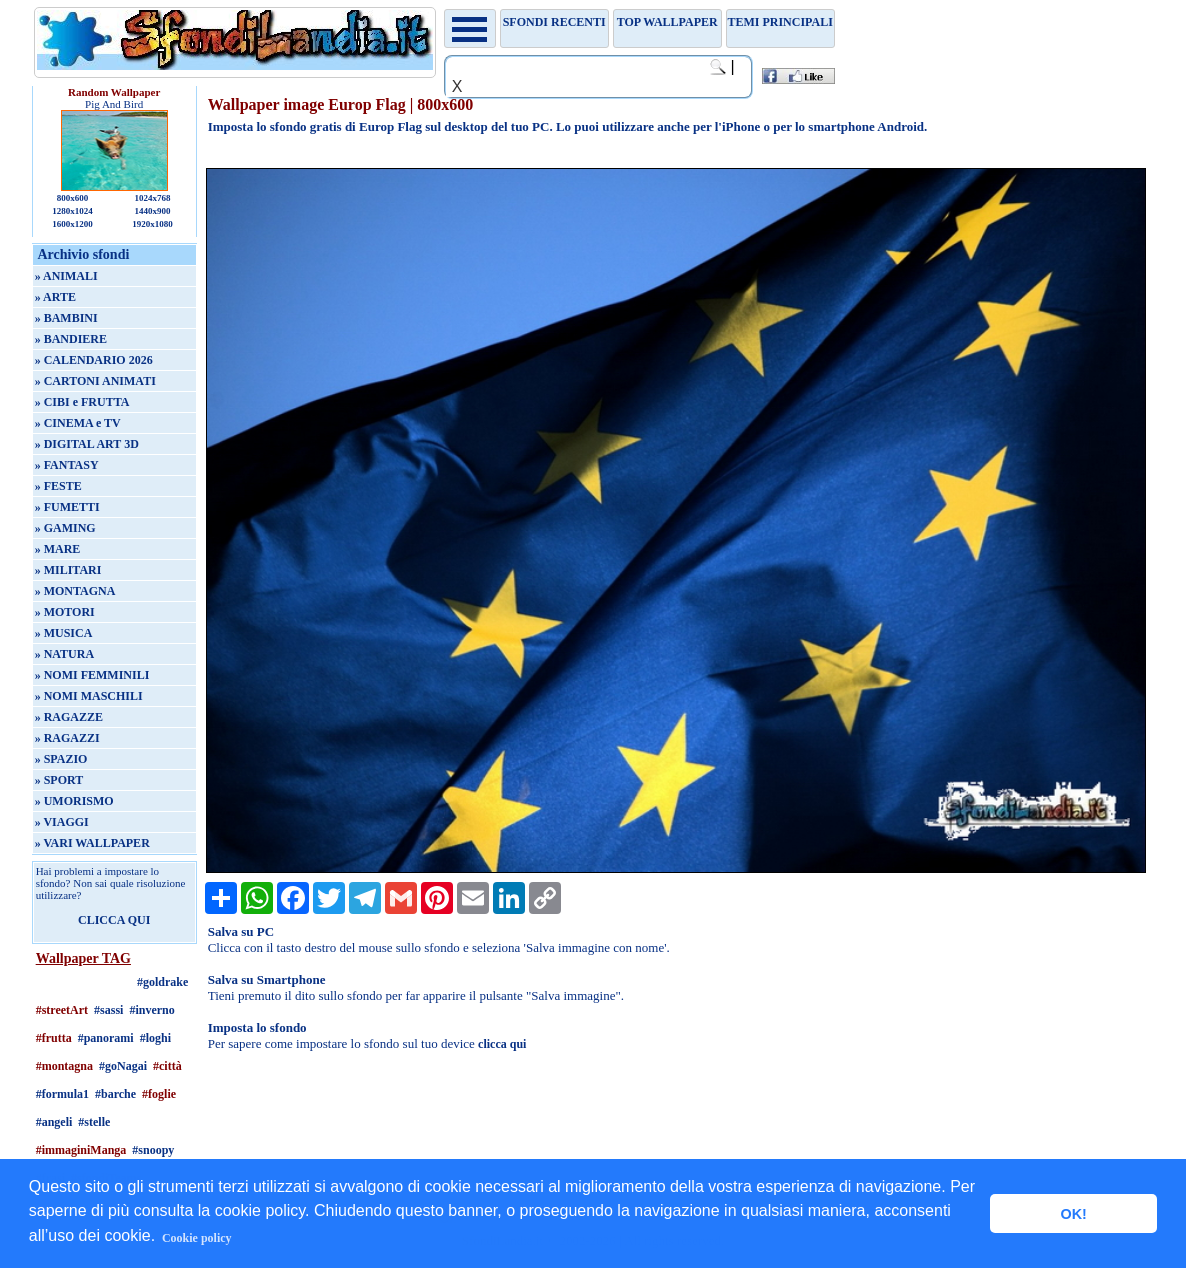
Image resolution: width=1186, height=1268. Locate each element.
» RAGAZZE (69, 717)
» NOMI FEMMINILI (92, 675)
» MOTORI (65, 612)
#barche (115, 1094)
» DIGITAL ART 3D (87, 444)
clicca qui (502, 1044)
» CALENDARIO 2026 (94, 360)
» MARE (58, 549)
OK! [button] (1073, 1214)
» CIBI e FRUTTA (82, 402)
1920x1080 (152, 224)
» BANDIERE (71, 339)
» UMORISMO (74, 801)
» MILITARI (68, 570)
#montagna (64, 1066)
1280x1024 (72, 211)
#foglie (159, 1094)
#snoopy (153, 1150)
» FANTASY (67, 465)
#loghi (155, 1038)
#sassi (108, 1010)
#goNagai (123, 1066)
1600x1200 (72, 224)
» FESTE (58, 486)
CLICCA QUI (114, 920)
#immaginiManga (81, 1150)
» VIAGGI (62, 822)
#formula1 (62, 1094)
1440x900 (152, 211)
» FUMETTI (67, 507)
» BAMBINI (66, 318)
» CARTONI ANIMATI (95, 381)
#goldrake (162, 982)
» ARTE (55, 297)
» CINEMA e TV (78, 423)
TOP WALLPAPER (667, 22)
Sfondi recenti (554, 22)
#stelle (94, 1122)
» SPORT (59, 780)
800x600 (73, 198)
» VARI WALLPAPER (92, 843)
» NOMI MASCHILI (89, 696)
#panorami (106, 1038)
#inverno (151, 1010)
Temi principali (779, 22)
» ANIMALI (66, 276)
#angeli (54, 1122)
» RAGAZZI (67, 738)
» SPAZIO (61, 759)
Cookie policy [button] (197, 1238)
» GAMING (65, 528)
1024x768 (152, 198)
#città (167, 1066)
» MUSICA (64, 633)
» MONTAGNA (75, 591)
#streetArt (62, 1010)
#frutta (54, 1038)
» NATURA (64, 654)
